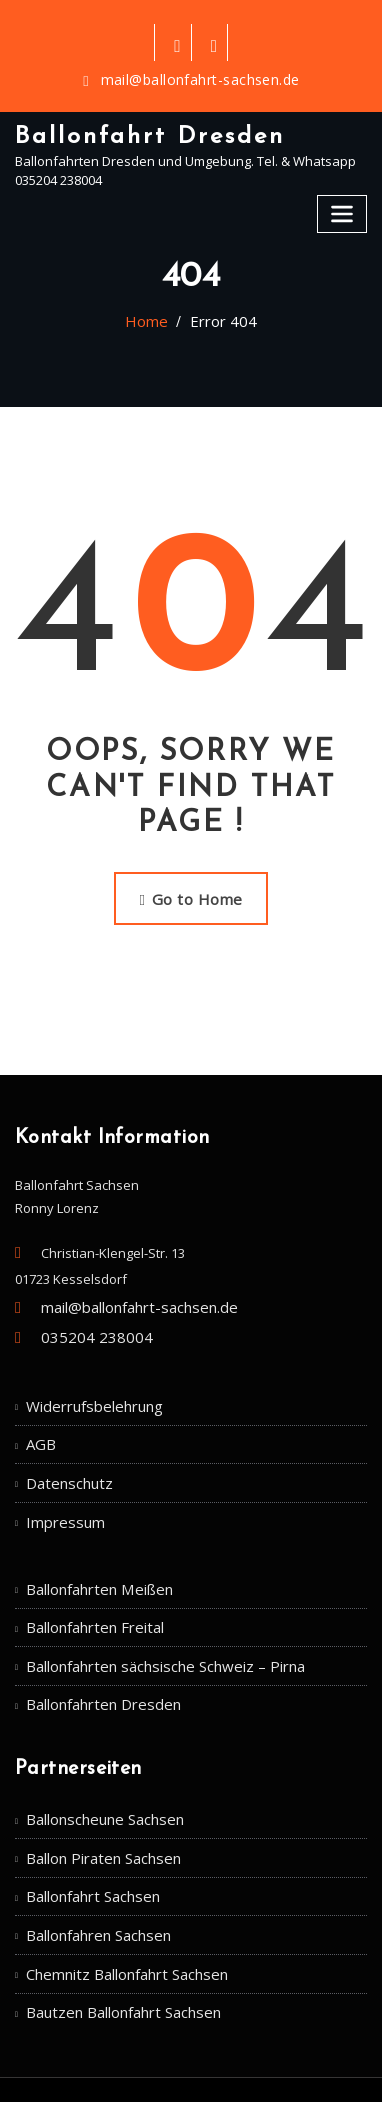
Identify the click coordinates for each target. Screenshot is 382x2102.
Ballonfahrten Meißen (92, 1556)
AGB (39, 1422)
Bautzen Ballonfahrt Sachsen (115, 1948)
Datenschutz (64, 1457)
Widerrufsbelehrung (88, 1387)
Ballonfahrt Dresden (140, 132)
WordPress (223, 2046)
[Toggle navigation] (344, 204)
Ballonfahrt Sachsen (88, 1843)
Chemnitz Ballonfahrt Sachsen (118, 1913)
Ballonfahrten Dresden (96, 1661)
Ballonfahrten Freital (88, 1591)
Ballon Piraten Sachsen (96, 1807)
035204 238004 (84, 1322)
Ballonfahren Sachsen (94, 1878)
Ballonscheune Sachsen (99, 1772)
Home (153, 320)
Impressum (60, 1492)
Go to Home (191, 893)
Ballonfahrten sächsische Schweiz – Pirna (152, 1626)
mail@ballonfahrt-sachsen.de (200, 79)
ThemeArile (200, 2067)
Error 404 (220, 320)
